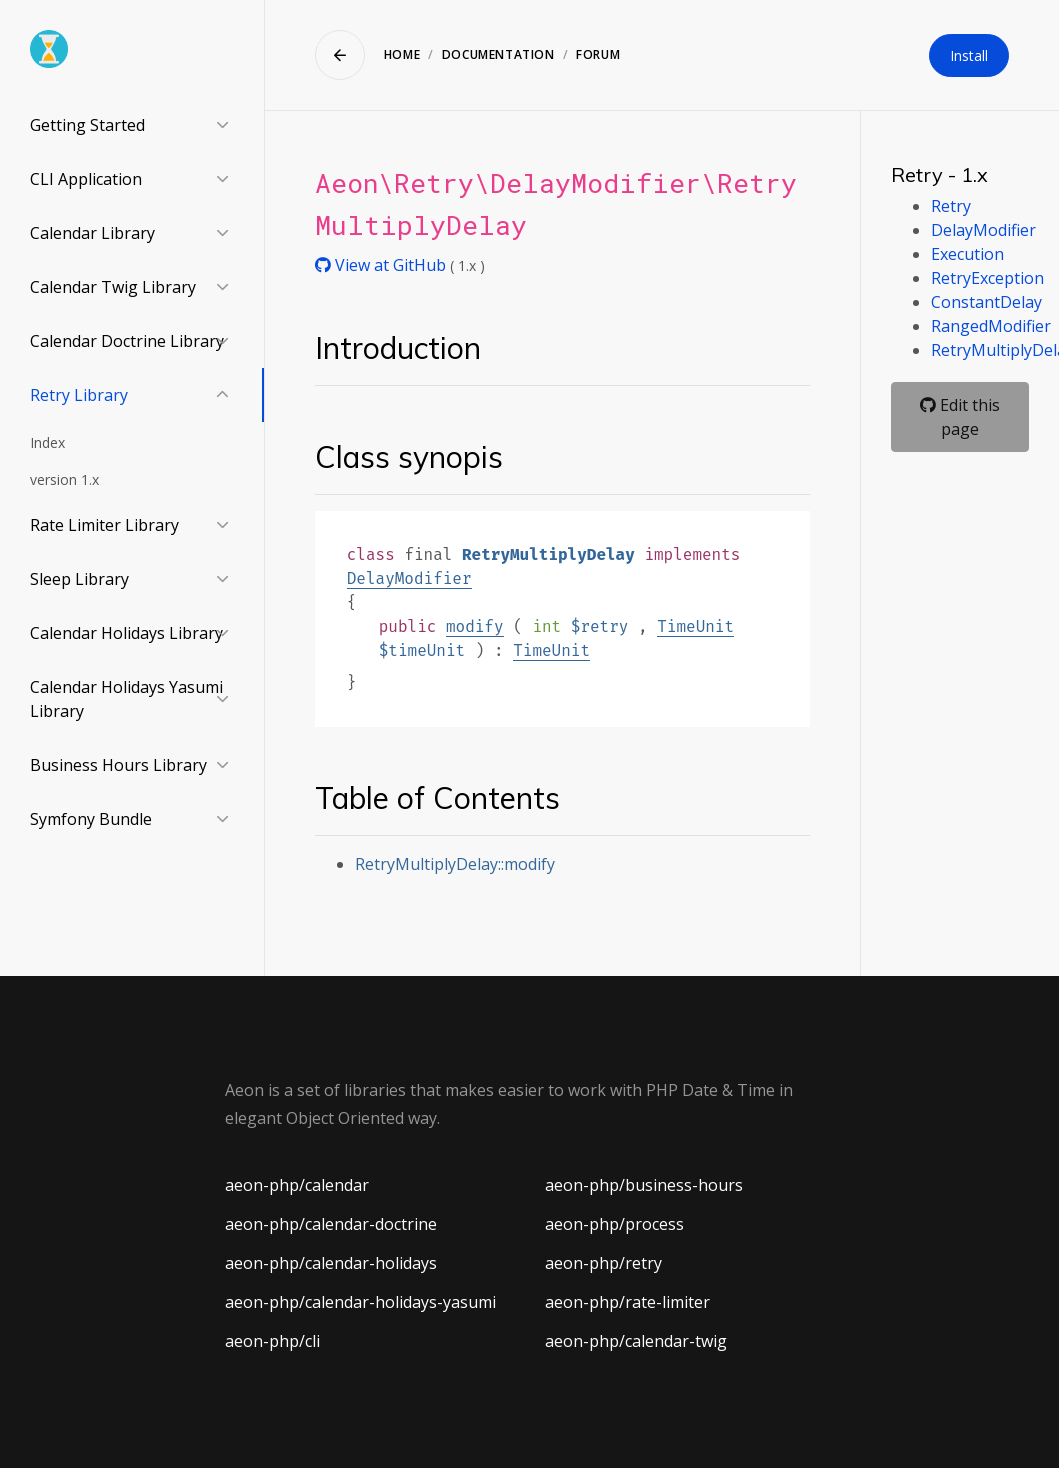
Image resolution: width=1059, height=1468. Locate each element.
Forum (598, 54)
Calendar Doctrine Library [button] (127, 341)
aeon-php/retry (603, 1263)
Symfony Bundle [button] (91, 819)
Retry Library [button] (79, 395)
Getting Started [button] (87, 125)
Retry (951, 206)
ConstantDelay (986, 302)
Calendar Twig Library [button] (113, 287)
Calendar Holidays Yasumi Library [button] (126, 699)
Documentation (498, 54)
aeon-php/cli (272, 1341)
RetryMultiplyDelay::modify (455, 864)
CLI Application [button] (86, 179)
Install (969, 55)
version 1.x (64, 479)
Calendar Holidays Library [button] (126, 633)
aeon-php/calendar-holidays (331, 1263)
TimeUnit (695, 626)
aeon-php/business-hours (644, 1185)
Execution (967, 254)
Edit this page (960, 417)
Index (47, 442)
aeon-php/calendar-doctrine (331, 1224)
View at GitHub (382, 265)
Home (402, 54)
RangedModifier (991, 326)
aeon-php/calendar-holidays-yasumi (360, 1302)
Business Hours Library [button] (118, 765)
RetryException (987, 278)
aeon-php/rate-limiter (627, 1302)
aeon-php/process (614, 1224)
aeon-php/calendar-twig (636, 1341)
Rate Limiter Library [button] (104, 525)
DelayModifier (409, 578)
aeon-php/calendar (297, 1185)
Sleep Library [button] (79, 579)
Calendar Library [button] (92, 233)
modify (475, 626)
